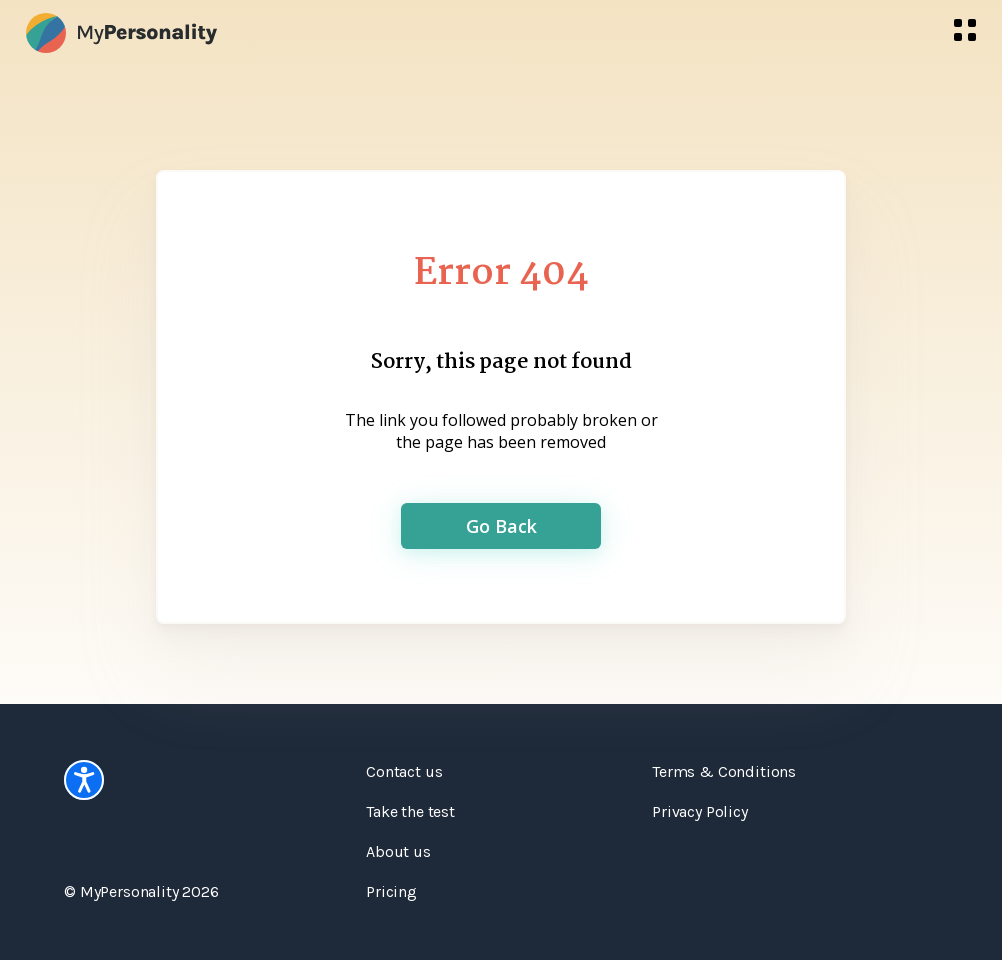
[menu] (965, 30)
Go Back (501, 526)
